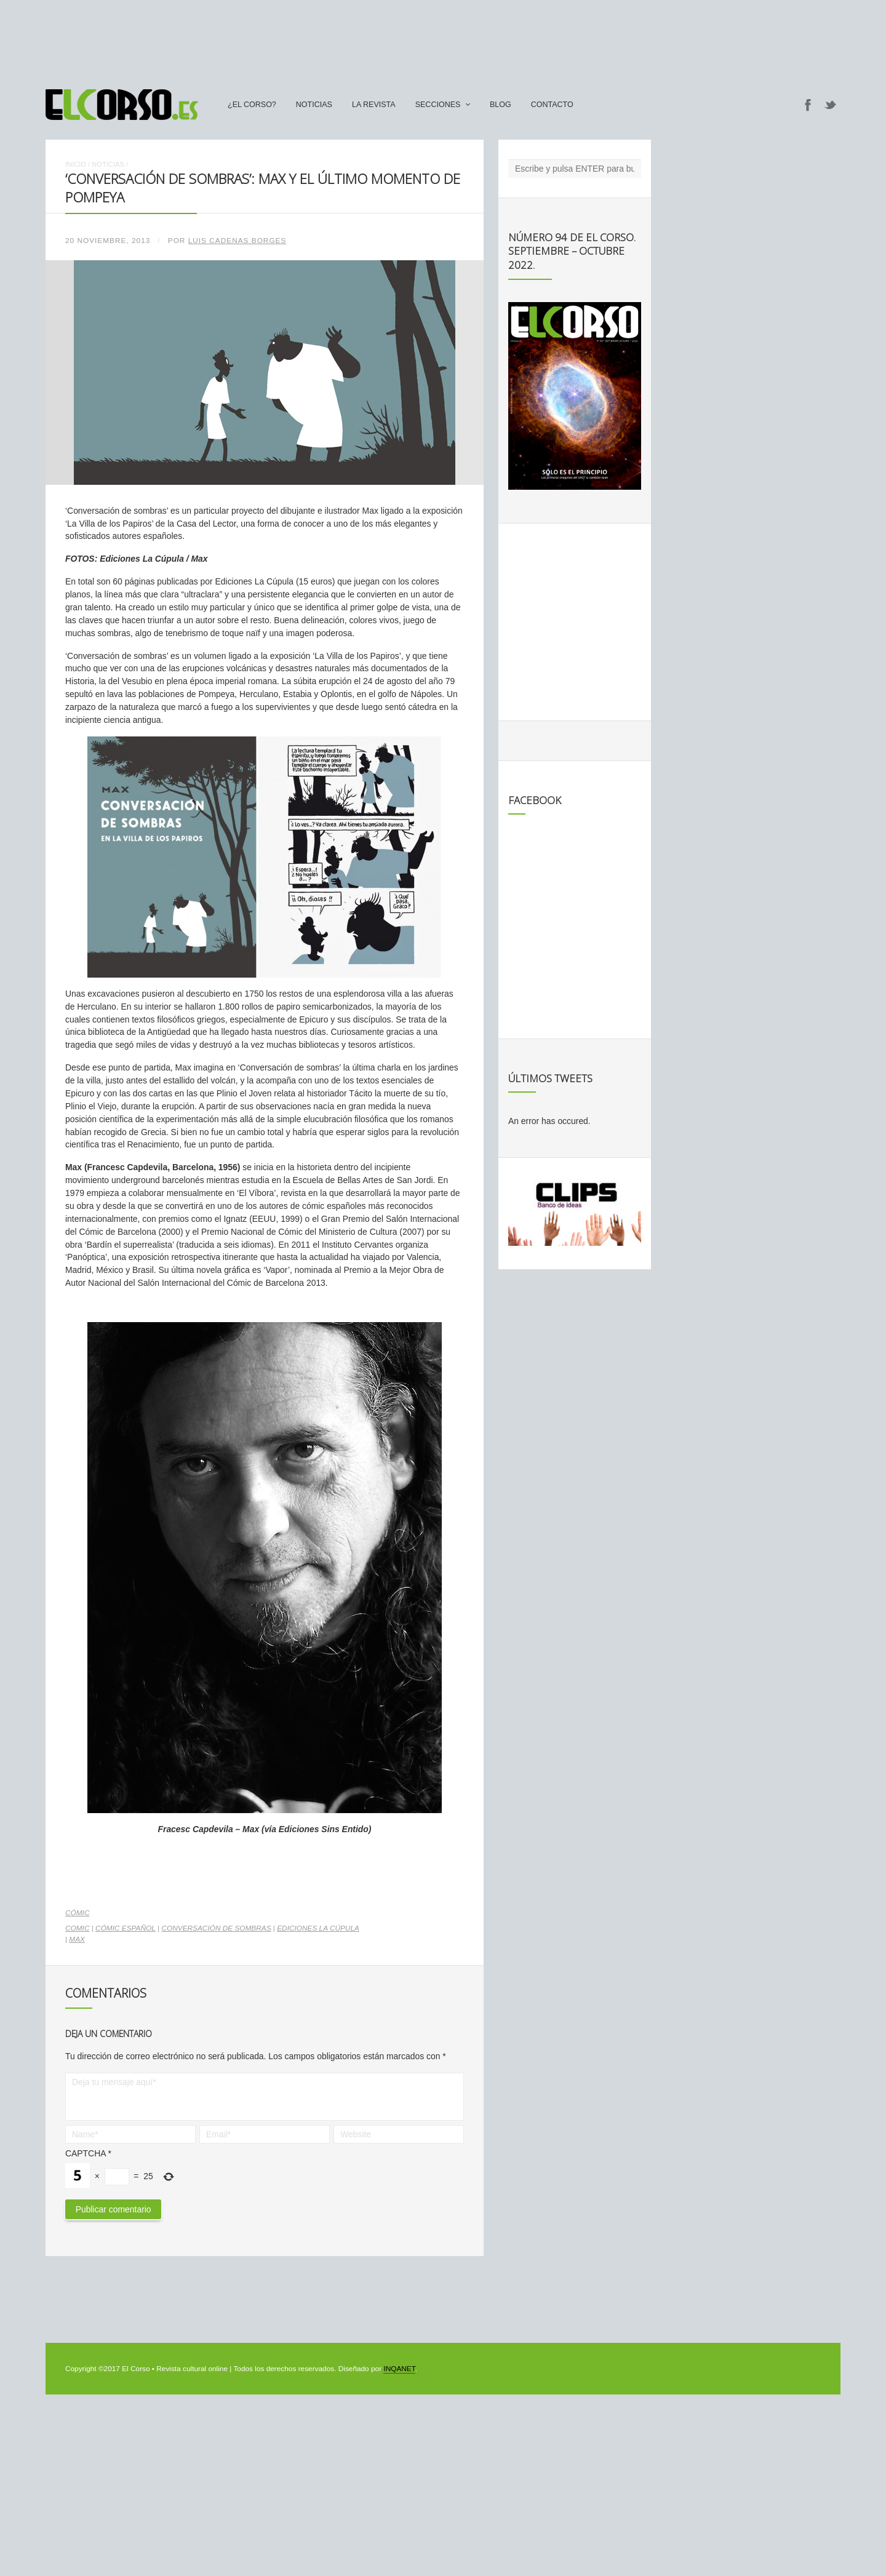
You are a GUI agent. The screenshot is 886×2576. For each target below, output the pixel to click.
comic (77, 1928)
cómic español (125, 1928)
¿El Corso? (252, 104)
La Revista (374, 104)
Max (77, 1939)
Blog (500, 104)
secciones (438, 104)
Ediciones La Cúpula (318, 1928)
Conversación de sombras (216, 1928)
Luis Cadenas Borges (237, 240)
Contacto (552, 104)
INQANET (399, 2368)
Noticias (314, 104)
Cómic (77, 1912)
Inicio (75, 164)
